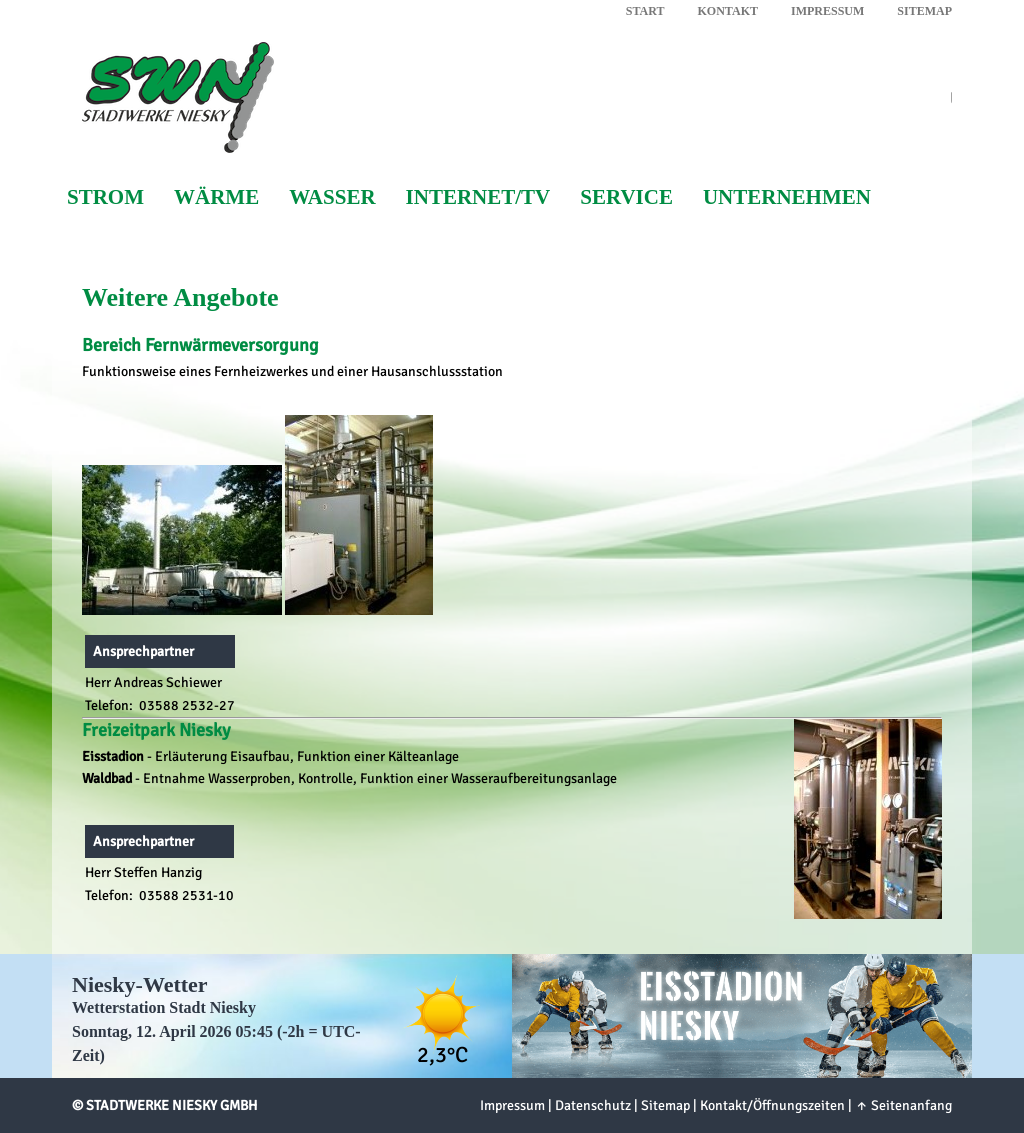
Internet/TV (478, 197)
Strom (105, 197)
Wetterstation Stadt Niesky (164, 1007)
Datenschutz (593, 1105)
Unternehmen (787, 197)
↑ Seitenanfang (903, 1105)
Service (626, 197)
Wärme (216, 197)
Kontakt (728, 11)
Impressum (827, 11)
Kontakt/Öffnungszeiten (772, 1105)
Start (645, 11)
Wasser (332, 197)
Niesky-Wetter (140, 984)
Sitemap (924, 11)
